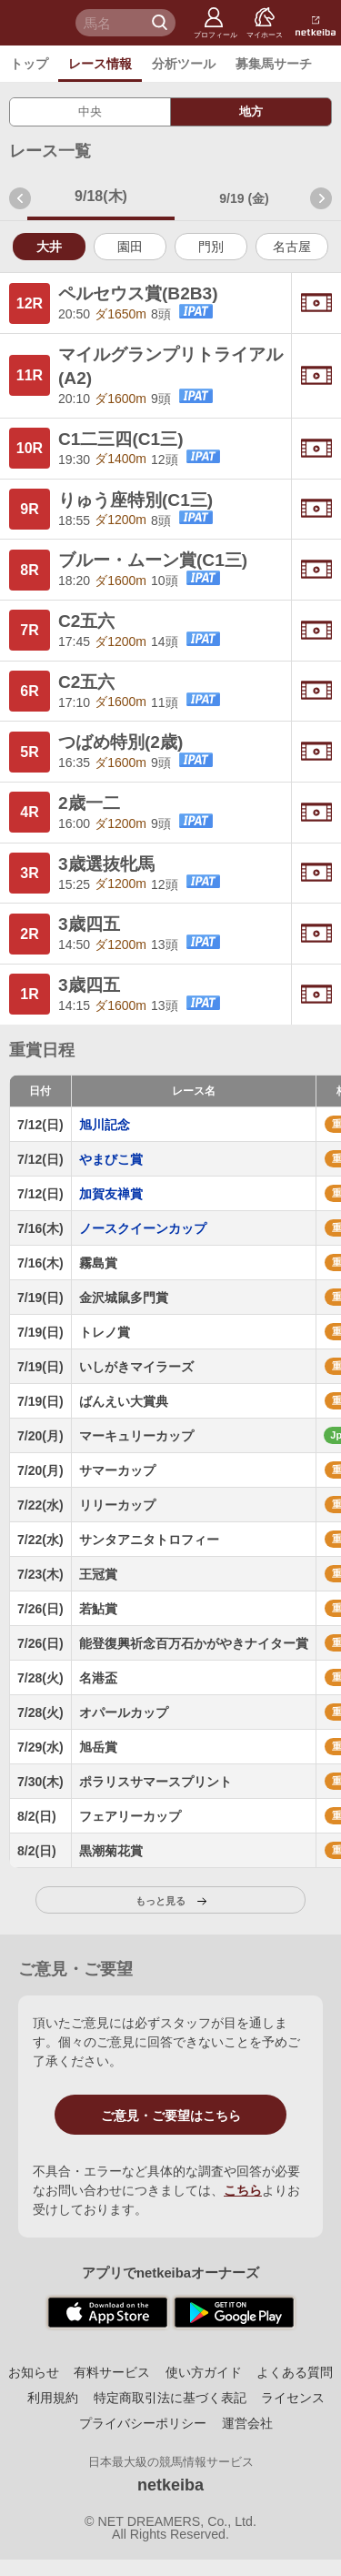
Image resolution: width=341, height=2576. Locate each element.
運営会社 (247, 2423)
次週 (321, 198)
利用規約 (52, 2397)
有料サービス (112, 2372)
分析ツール (184, 63)
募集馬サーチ (274, 63)
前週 (20, 198)
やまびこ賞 (111, 1159)
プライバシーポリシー (142, 2423)
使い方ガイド (203, 2372)
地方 (251, 111)
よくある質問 (294, 2372)
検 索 (162, 22)
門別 (211, 246)
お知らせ (33, 2372)
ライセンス (293, 2397)
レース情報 (100, 63)
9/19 (244, 198)
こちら (243, 2190)
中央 (90, 111)
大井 (49, 246)
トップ (29, 63)
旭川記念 (104, 1124)
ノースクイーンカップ (142, 1228)
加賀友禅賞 (111, 1194)
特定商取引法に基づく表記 (170, 2397)
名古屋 (292, 246)
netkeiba (170, 2485)
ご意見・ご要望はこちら (171, 2115)
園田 (130, 246)
